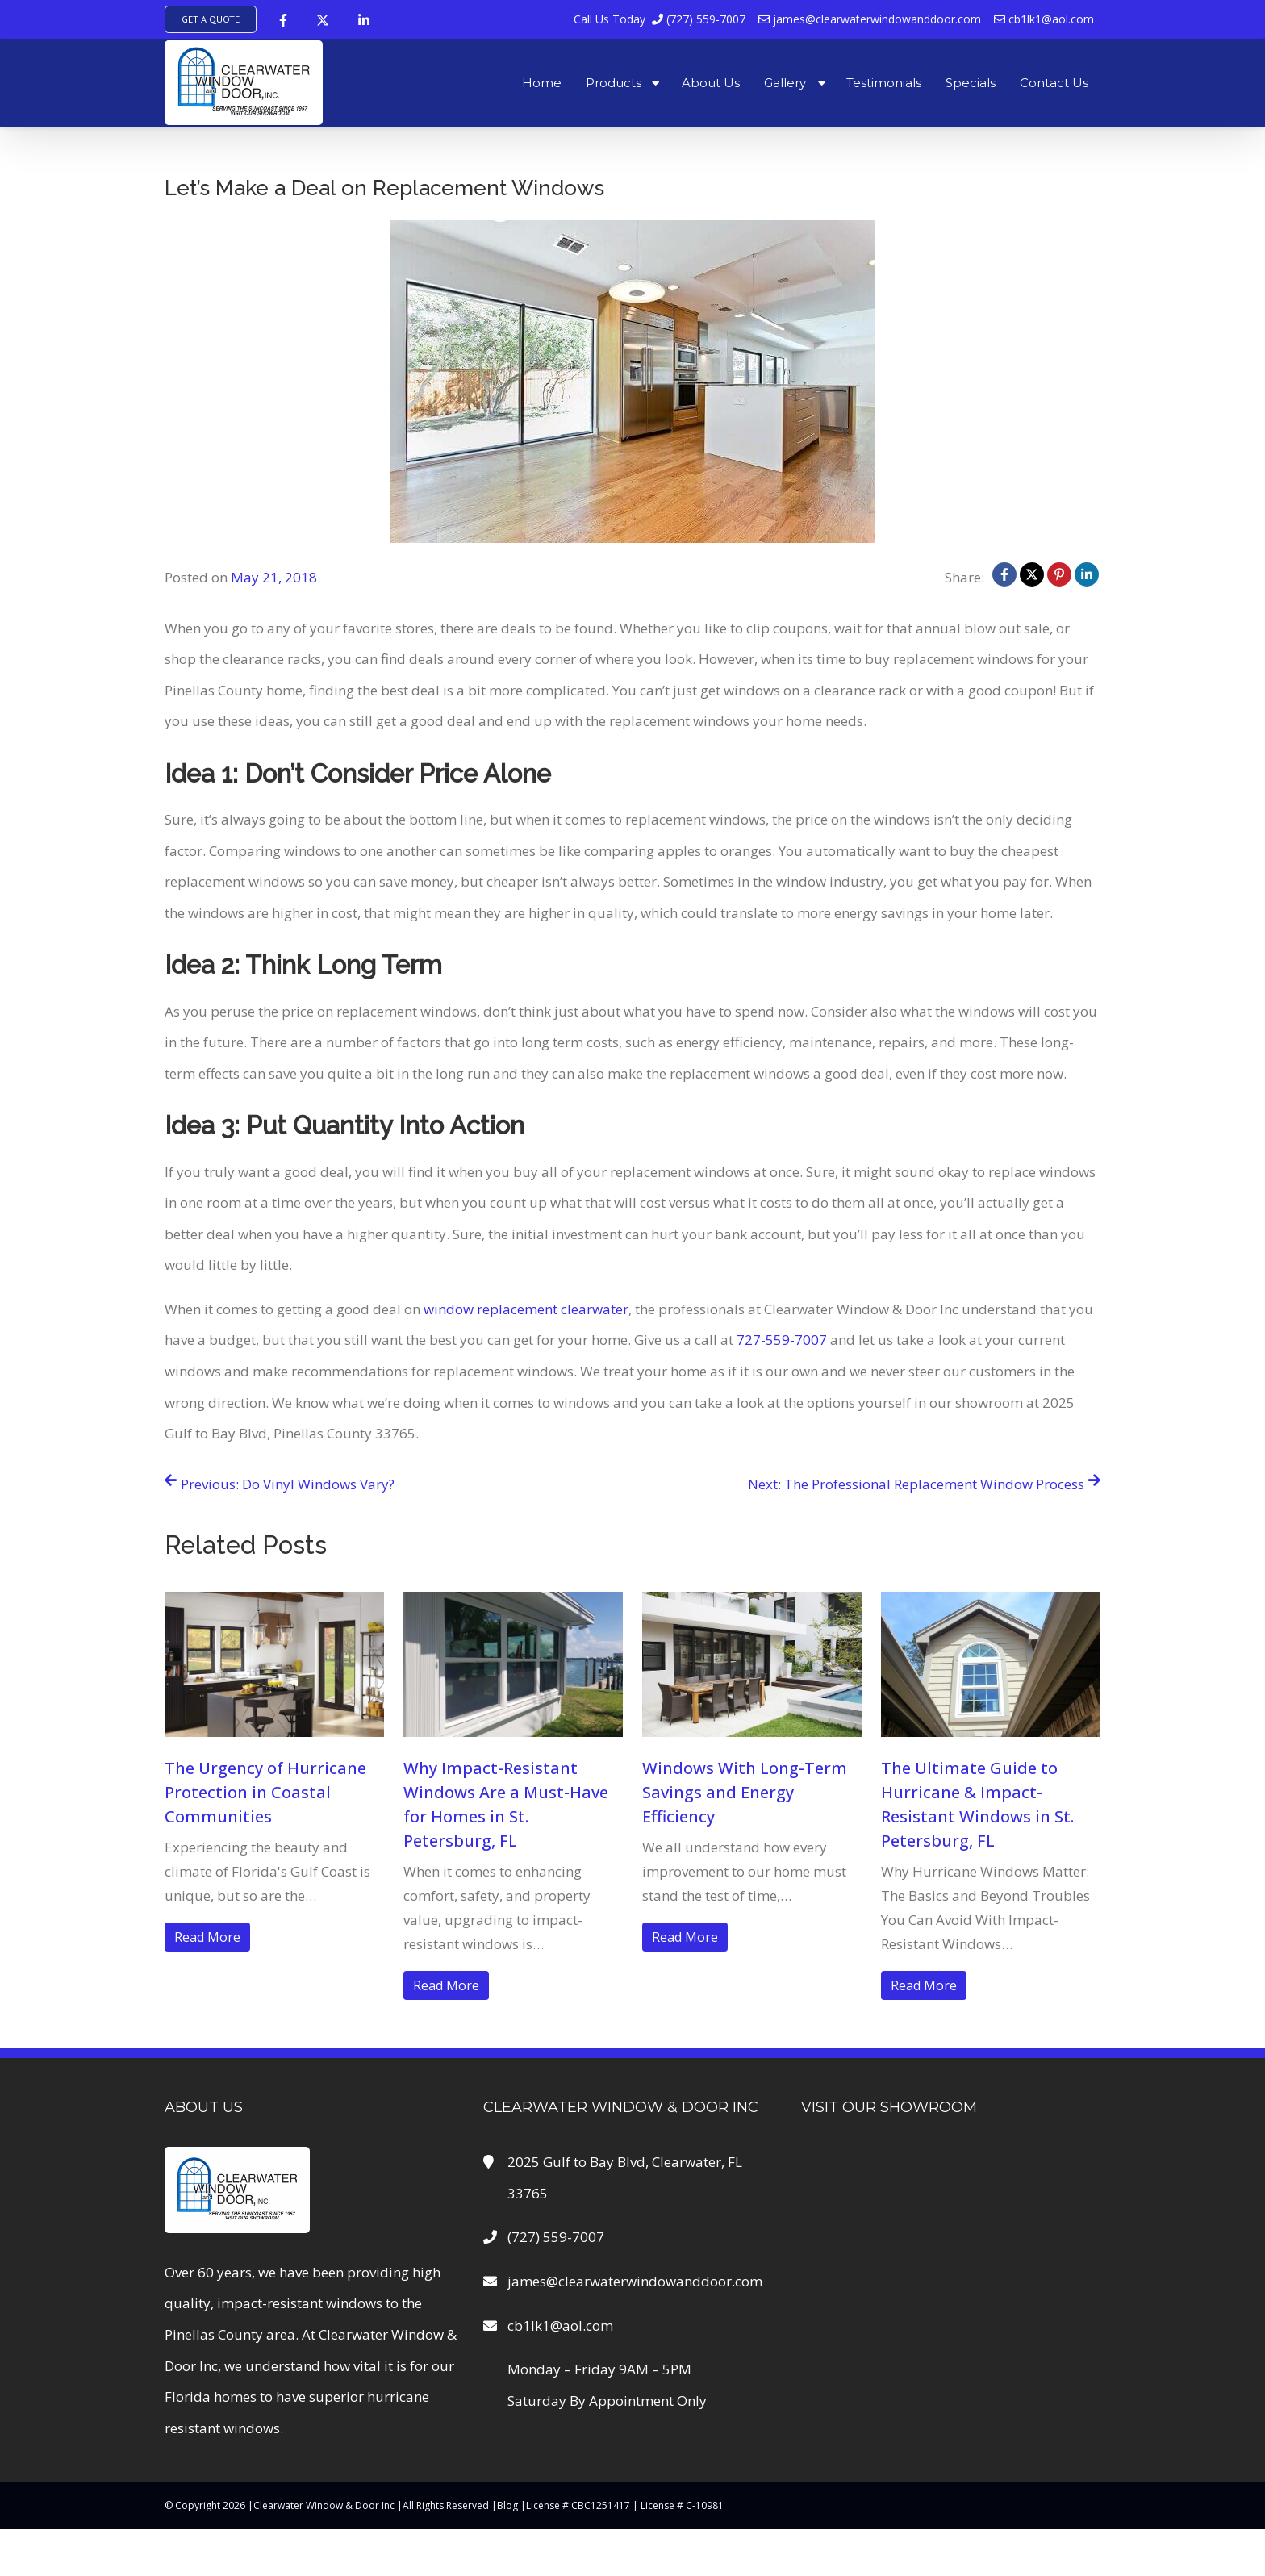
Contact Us (1054, 82)
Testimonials (883, 82)
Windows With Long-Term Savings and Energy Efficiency (744, 1792)
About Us (711, 82)
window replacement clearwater (526, 1309)
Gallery (785, 82)
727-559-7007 (782, 1339)
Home (542, 82)
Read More (207, 1937)
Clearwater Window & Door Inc (324, 2505)
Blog (507, 2505)
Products (613, 82)
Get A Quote (211, 19)
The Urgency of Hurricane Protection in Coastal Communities (265, 1792)
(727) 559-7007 (659, 19)
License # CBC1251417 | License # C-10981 (625, 2505)
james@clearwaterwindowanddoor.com (869, 19)
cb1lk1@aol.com (1044, 19)
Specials (971, 82)
